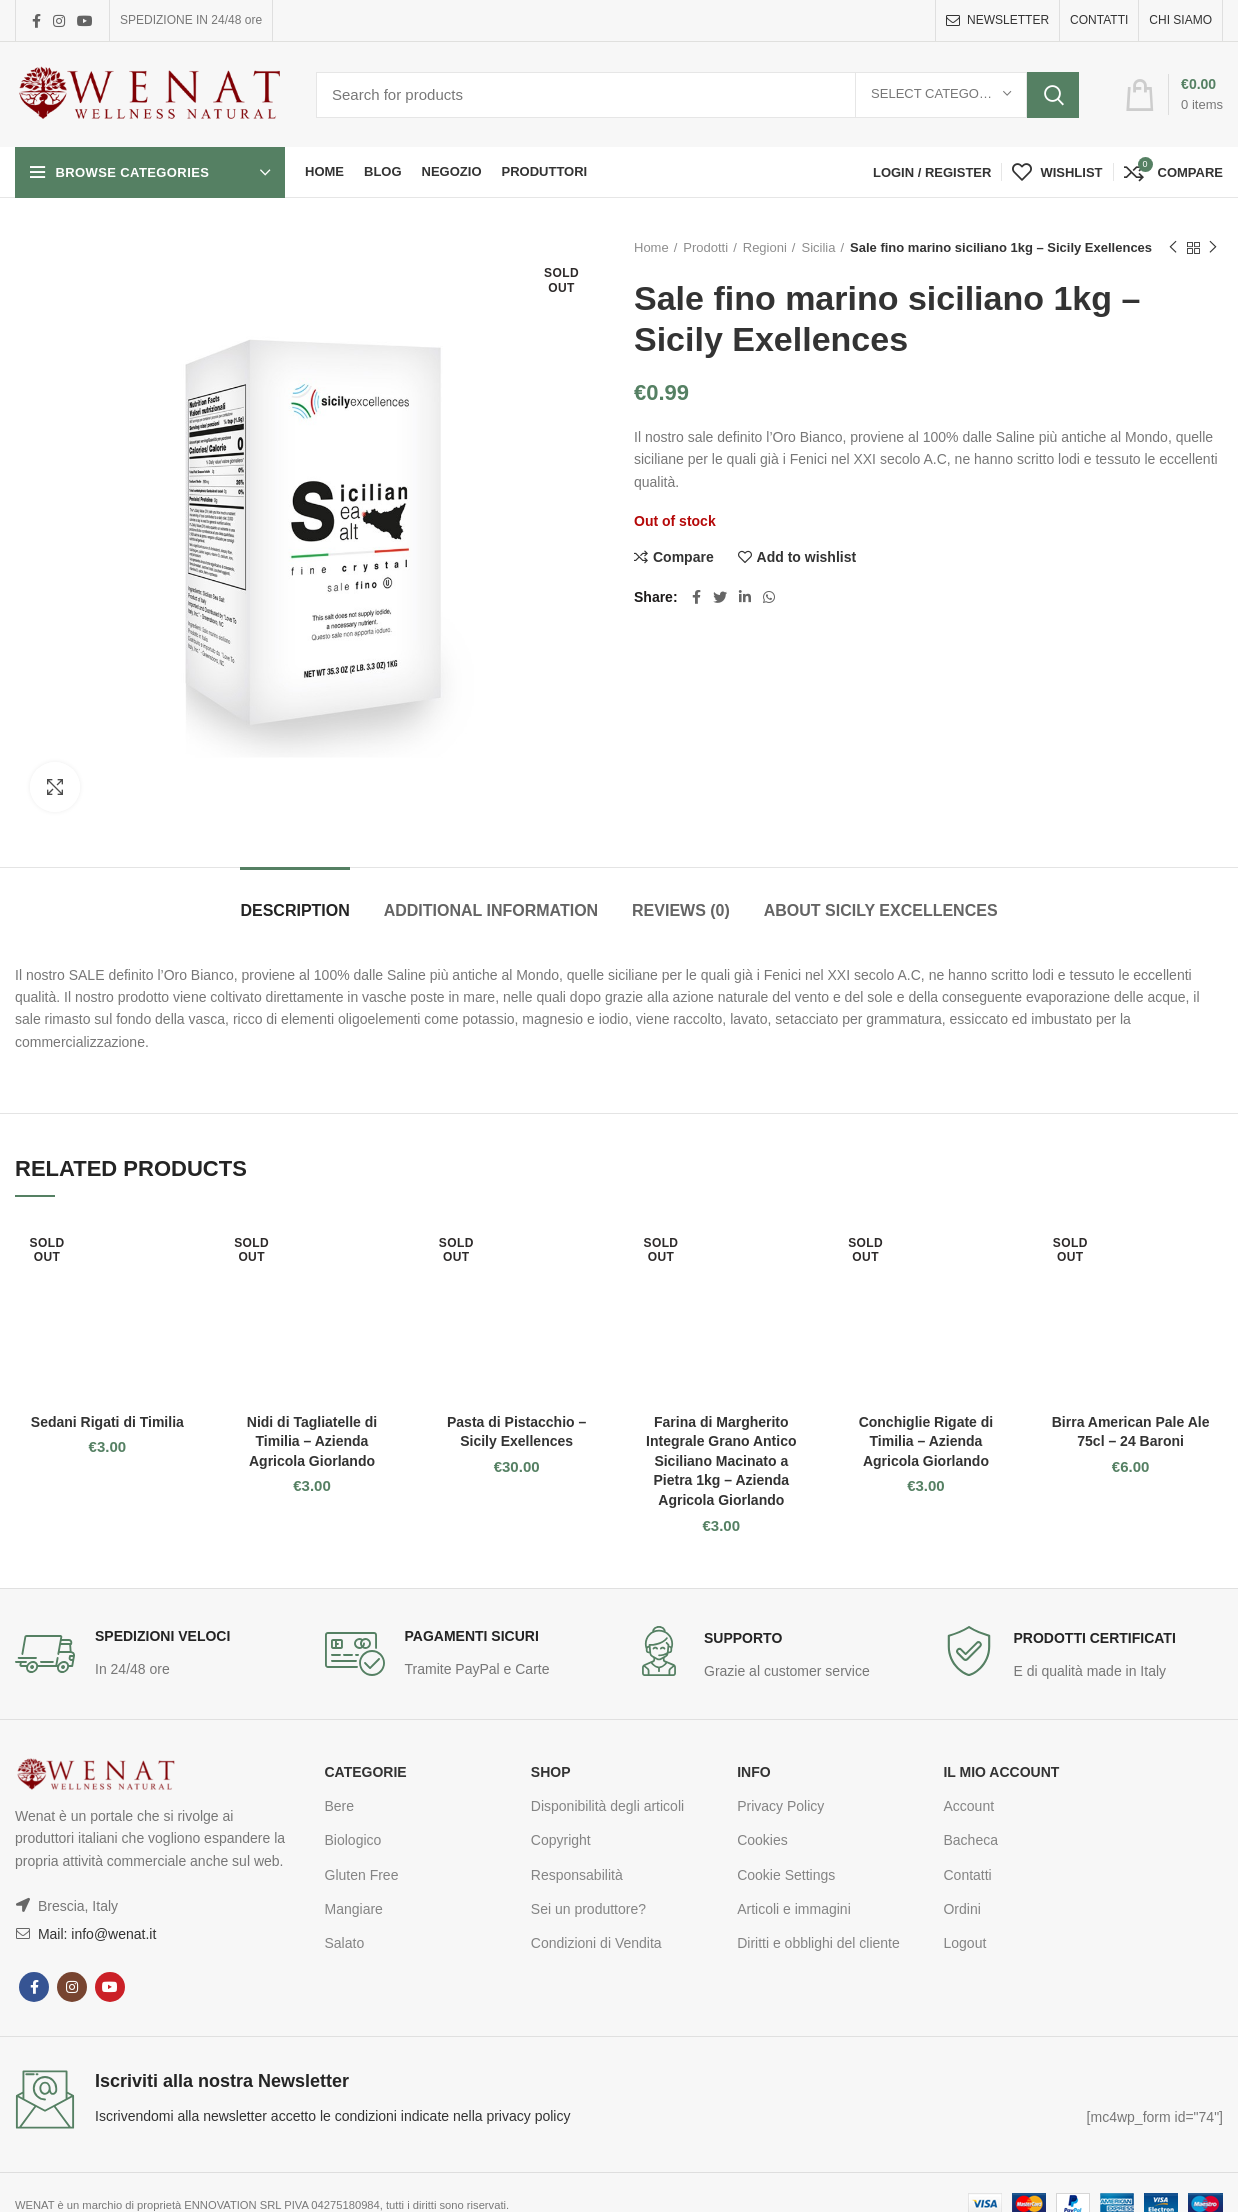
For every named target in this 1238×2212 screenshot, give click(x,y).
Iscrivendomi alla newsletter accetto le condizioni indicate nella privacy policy (332, 2116)
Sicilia (818, 247)
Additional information (491, 910)
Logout (964, 1943)
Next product (1213, 248)
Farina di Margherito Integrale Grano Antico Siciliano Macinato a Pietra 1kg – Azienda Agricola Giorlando (721, 1461)
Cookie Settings (786, 1875)
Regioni (765, 247)
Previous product (1173, 248)
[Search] (697, 95)
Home (651, 247)
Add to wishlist (807, 557)
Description (294, 910)
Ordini (961, 1909)
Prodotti (705, 247)
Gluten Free (362, 1875)
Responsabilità (577, 1875)
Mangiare (354, 1909)
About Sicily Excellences (881, 910)
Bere (340, 1806)
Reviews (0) (681, 910)
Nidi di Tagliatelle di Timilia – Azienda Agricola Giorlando (312, 1441)
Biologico (353, 1840)
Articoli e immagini (794, 1909)
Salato (345, 1943)
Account (968, 1806)
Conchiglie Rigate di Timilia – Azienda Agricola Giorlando (926, 1441)
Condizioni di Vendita (596, 1943)
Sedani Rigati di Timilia (107, 1422)
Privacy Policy (780, 1806)
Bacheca (970, 1840)
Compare (683, 557)
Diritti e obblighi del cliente (818, 1943)
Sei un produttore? (588, 1909)
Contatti (967, 1875)
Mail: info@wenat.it (95, 1934)
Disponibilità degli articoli (607, 1806)
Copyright (561, 1840)
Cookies (762, 1840)
